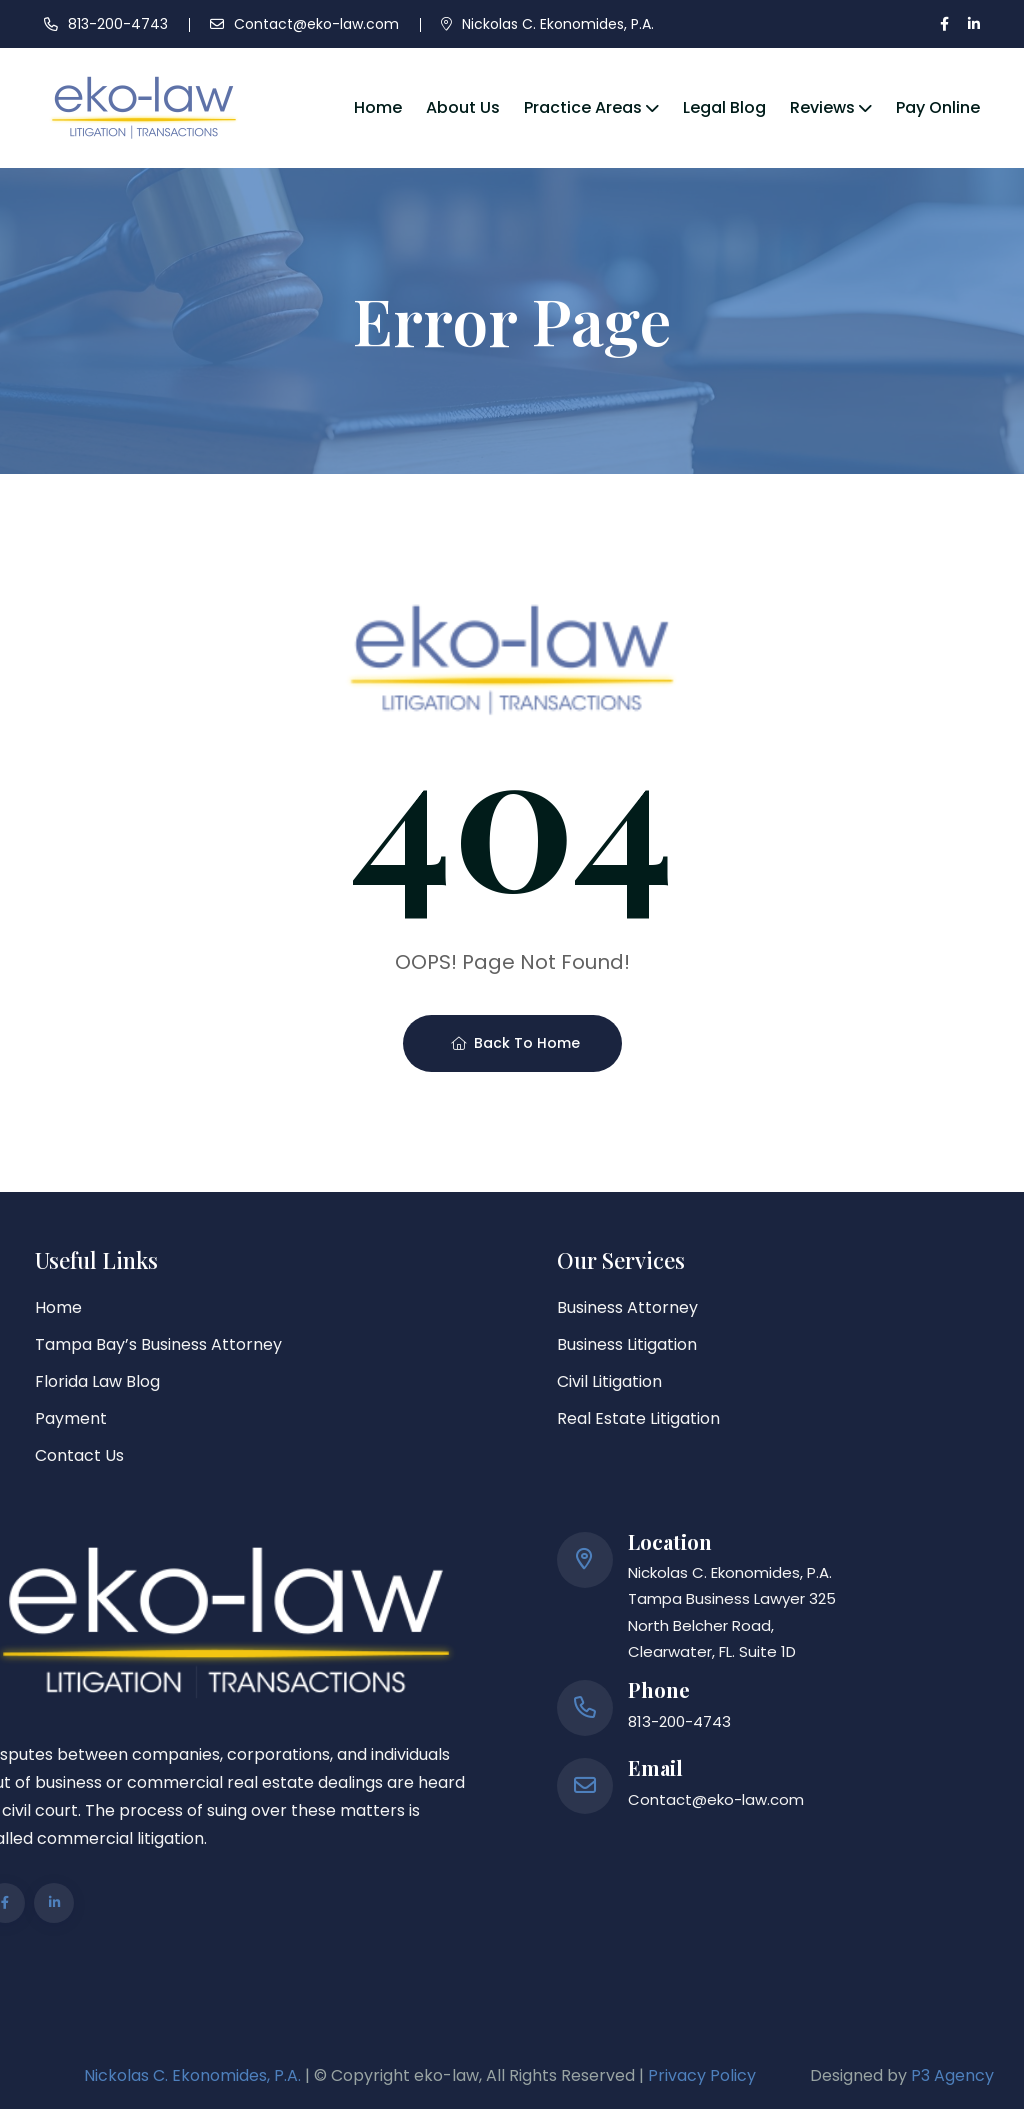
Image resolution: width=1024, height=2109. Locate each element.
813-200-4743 (118, 24)
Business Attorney (627, 1307)
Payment (71, 1418)
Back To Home (515, 1043)
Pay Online (938, 107)
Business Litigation (627, 1344)
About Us (463, 107)
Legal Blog (724, 107)
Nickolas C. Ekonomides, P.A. (558, 24)
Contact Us (79, 1455)
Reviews (822, 107)
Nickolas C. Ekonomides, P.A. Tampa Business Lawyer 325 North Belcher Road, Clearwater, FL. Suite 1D (732, 1612)
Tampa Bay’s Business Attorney (158, 1344)
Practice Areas (583, 107)
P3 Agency (952, 2075)
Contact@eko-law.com (316, 24)
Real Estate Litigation (638, 1418)
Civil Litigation (609, 1381)
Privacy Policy (702, 2075)
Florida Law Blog (97, 1381)
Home (378, 107)
